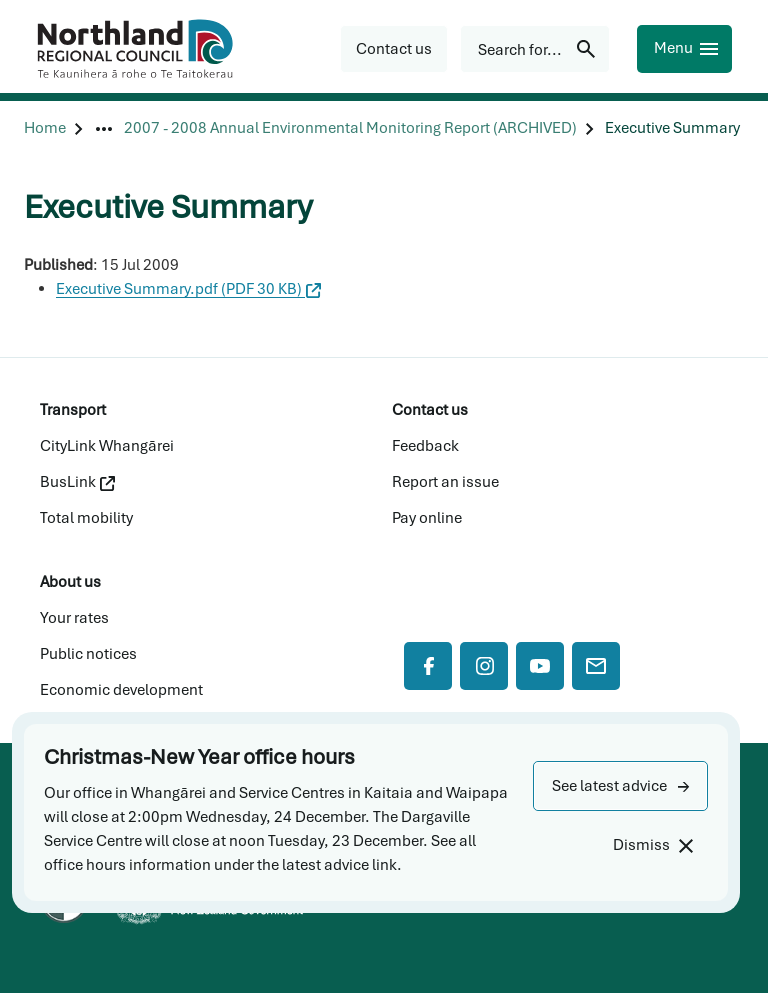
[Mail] (596, 666)
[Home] (45, 128)
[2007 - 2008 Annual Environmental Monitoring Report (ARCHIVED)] (350, 128)
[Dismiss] (652, 845)
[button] (620, 786)
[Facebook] (428, 666)
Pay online (427, 518)
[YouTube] (540, 666)
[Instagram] (484, 666)
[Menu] (684, 49)
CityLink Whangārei (107, 446)
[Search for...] (535, 49)
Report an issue (445, 482)
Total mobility (86, 518)
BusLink (77, 482)
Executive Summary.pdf (188, 289)
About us (70, 582)
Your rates (74, 618)
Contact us (430, 410)
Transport (73, 410)
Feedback (425, 446)
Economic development (121, 690)
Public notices (88, 654)
